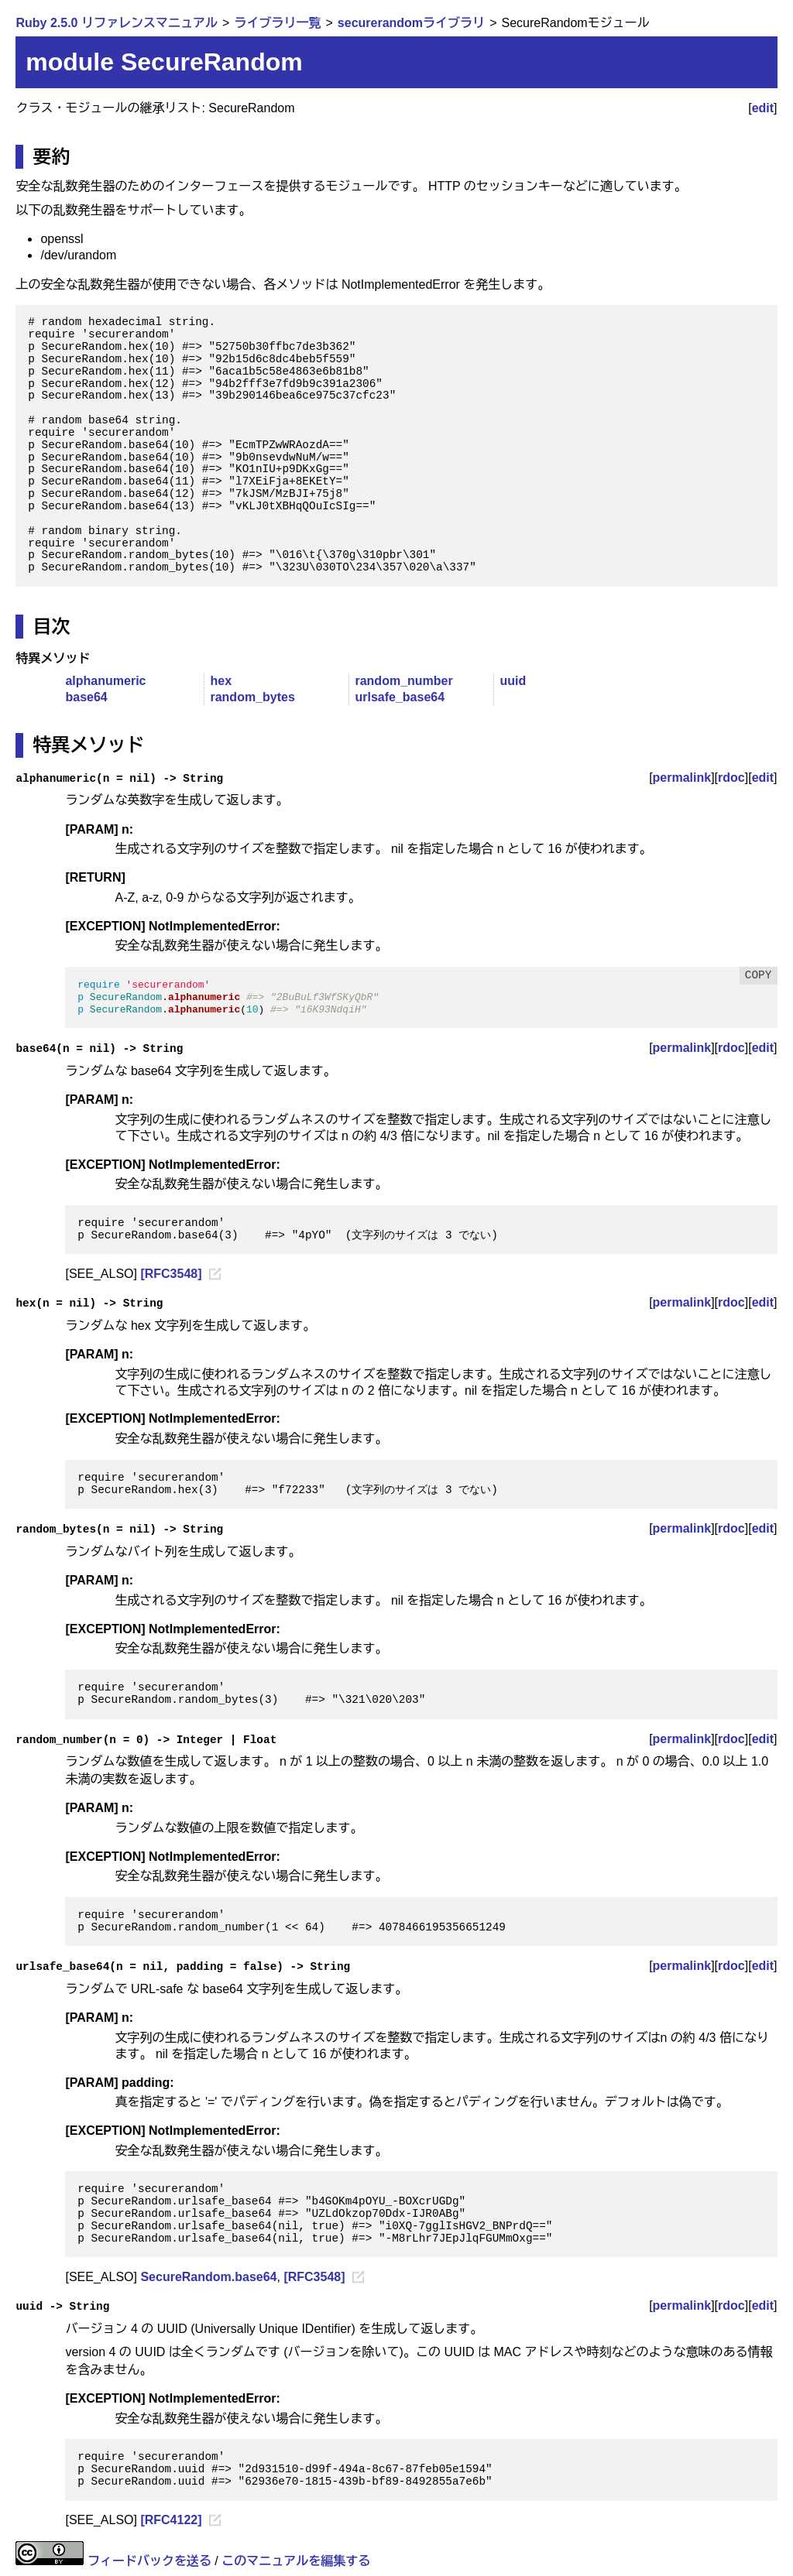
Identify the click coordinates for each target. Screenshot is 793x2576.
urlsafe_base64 (400, 697)
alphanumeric (105, 680)
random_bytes (252, 697)
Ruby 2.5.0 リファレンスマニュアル (116, 22)
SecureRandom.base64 (208, 2276)
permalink (682, 777)
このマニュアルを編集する (295, 2560)
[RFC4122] (170, 2519)
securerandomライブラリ (411, 22)
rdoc (731, 777)
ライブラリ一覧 (277, 22)
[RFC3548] (170, 1273)
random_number (403, 680)
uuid (512, 680)
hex (221, 680)
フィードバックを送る (149, 2560)
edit (763, 108)
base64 (86, 697)
